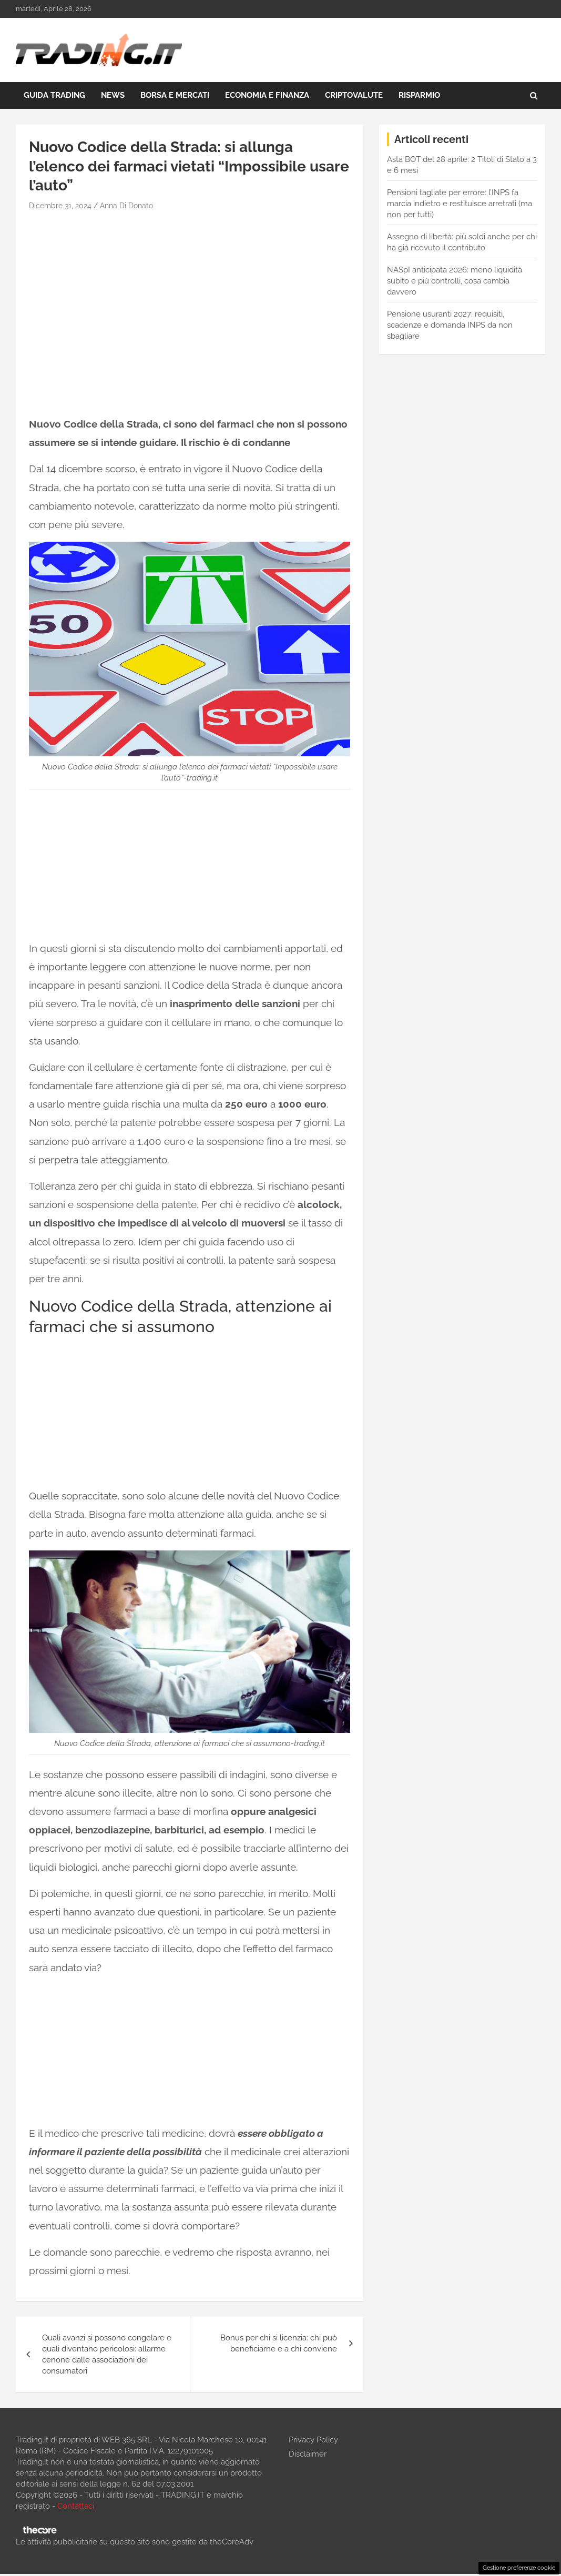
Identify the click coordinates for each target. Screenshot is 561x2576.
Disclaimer (308, 2454)
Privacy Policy (313, 2440)
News (113, 95)
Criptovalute (354, 95)
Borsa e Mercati (174, 95)
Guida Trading (54, 95)
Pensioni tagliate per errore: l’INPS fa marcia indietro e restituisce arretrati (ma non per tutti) (459, 203)
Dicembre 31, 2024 (60, 205)
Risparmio (419, 95)
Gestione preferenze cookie (519, 2567)
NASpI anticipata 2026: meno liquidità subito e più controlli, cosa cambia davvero (454, 281)
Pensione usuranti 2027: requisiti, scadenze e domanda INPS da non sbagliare (450, 325)
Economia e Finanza (267, 95)
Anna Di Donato (126, 205)
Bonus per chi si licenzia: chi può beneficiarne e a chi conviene (278, 2343)
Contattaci (75, 2506)
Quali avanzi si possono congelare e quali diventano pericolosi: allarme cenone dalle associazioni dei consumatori (106, 2354)
